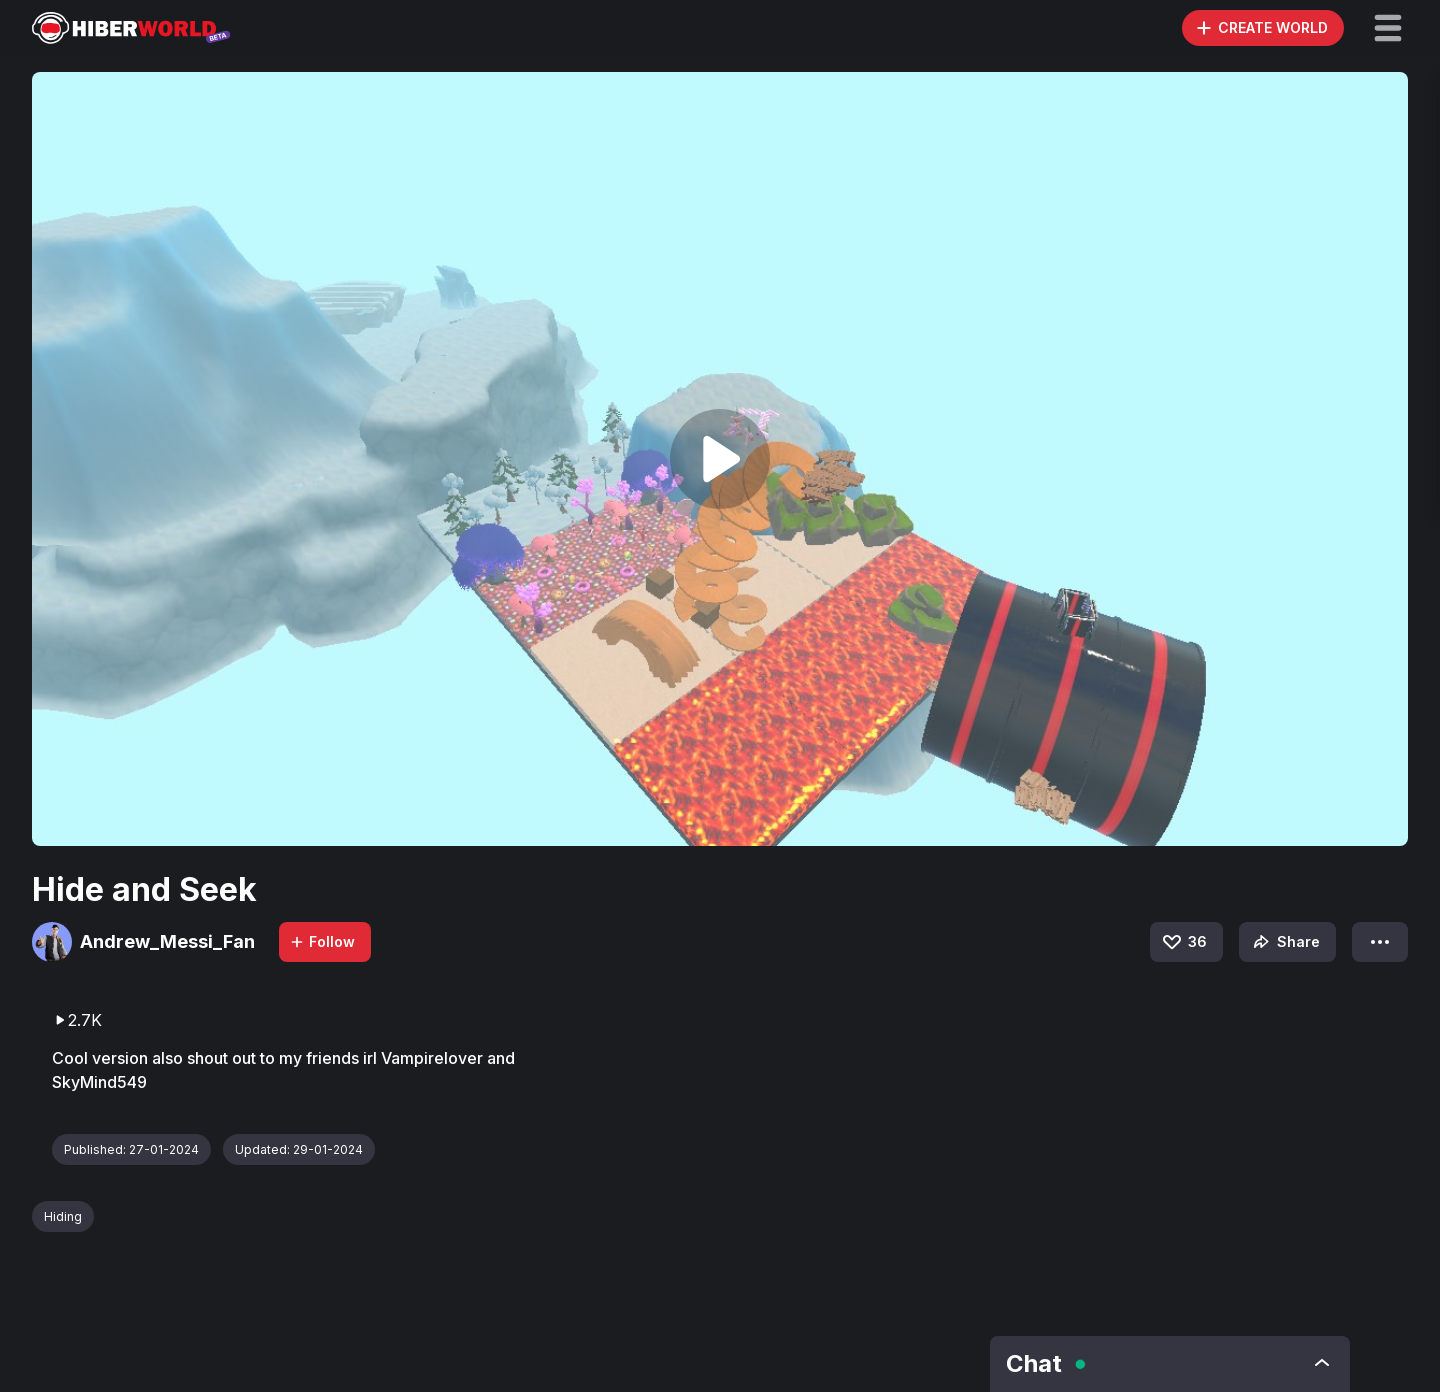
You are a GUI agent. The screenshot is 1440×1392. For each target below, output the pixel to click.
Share (1284, 942)
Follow (322, 941)
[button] (1388, 28)
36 (1183, 942)
